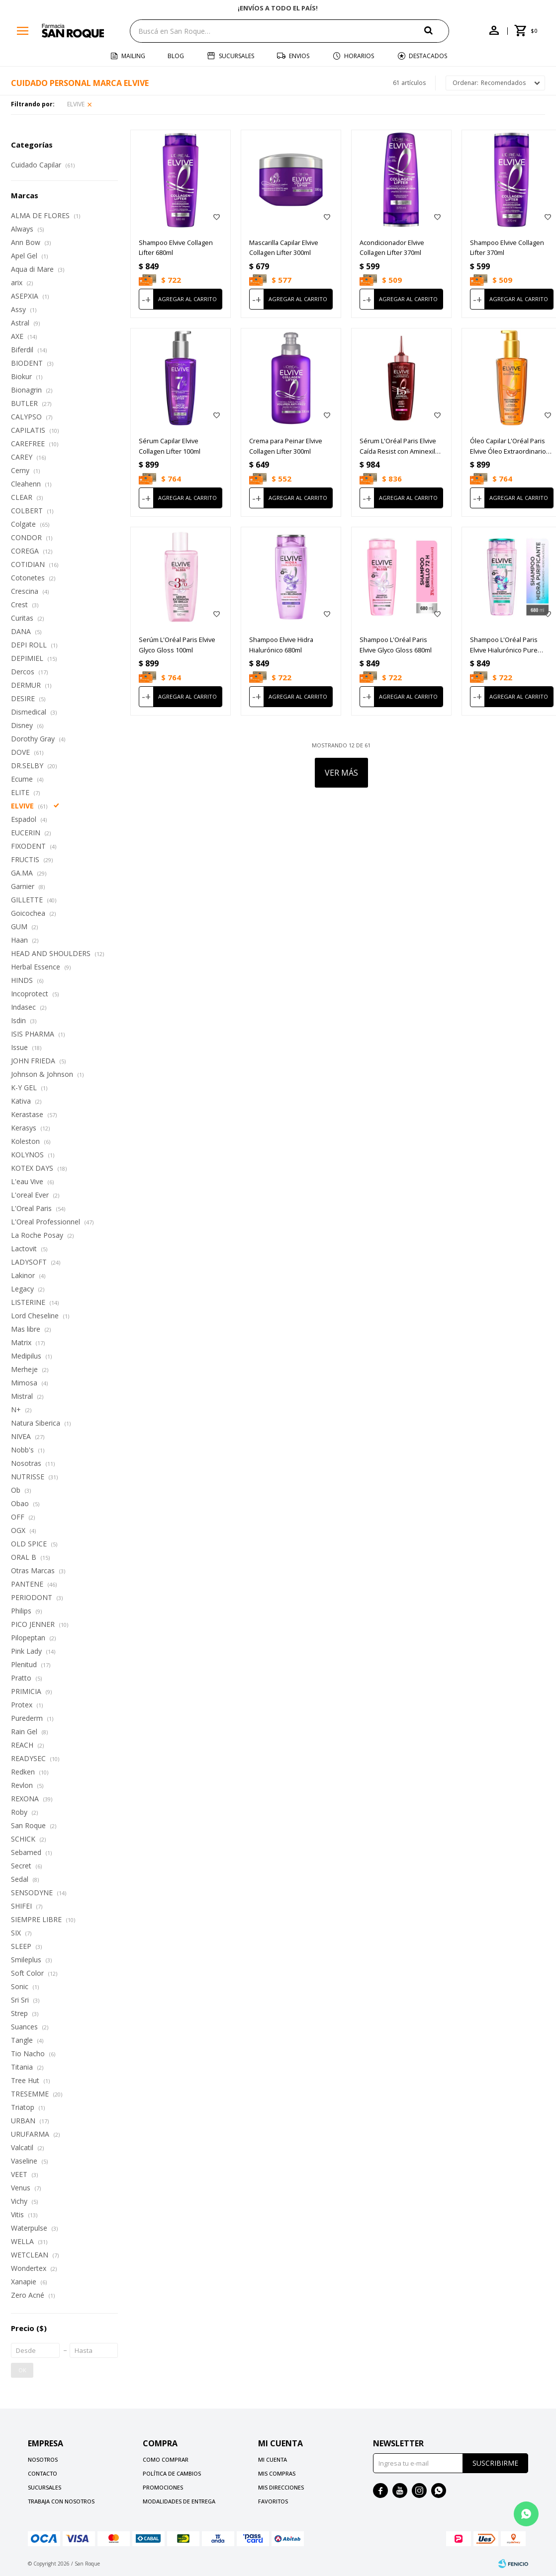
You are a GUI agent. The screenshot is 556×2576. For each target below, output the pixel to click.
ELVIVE (76, 104)
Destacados (428, 56)
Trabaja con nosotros (61, 2501)
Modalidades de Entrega (179, 2501)
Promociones (163, 2487)
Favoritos (273, 2501)
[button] (436, 30)
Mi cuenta (272, 2459)
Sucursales (236, 56)
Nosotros (43, 2459)
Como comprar (165, 2459)
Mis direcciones (281, 2487)
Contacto (42, 2473)
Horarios (359, 56)
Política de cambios (172, 2473)
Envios (299, 56)
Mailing (133, 56)
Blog (176, 56)
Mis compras (276, 2473)
